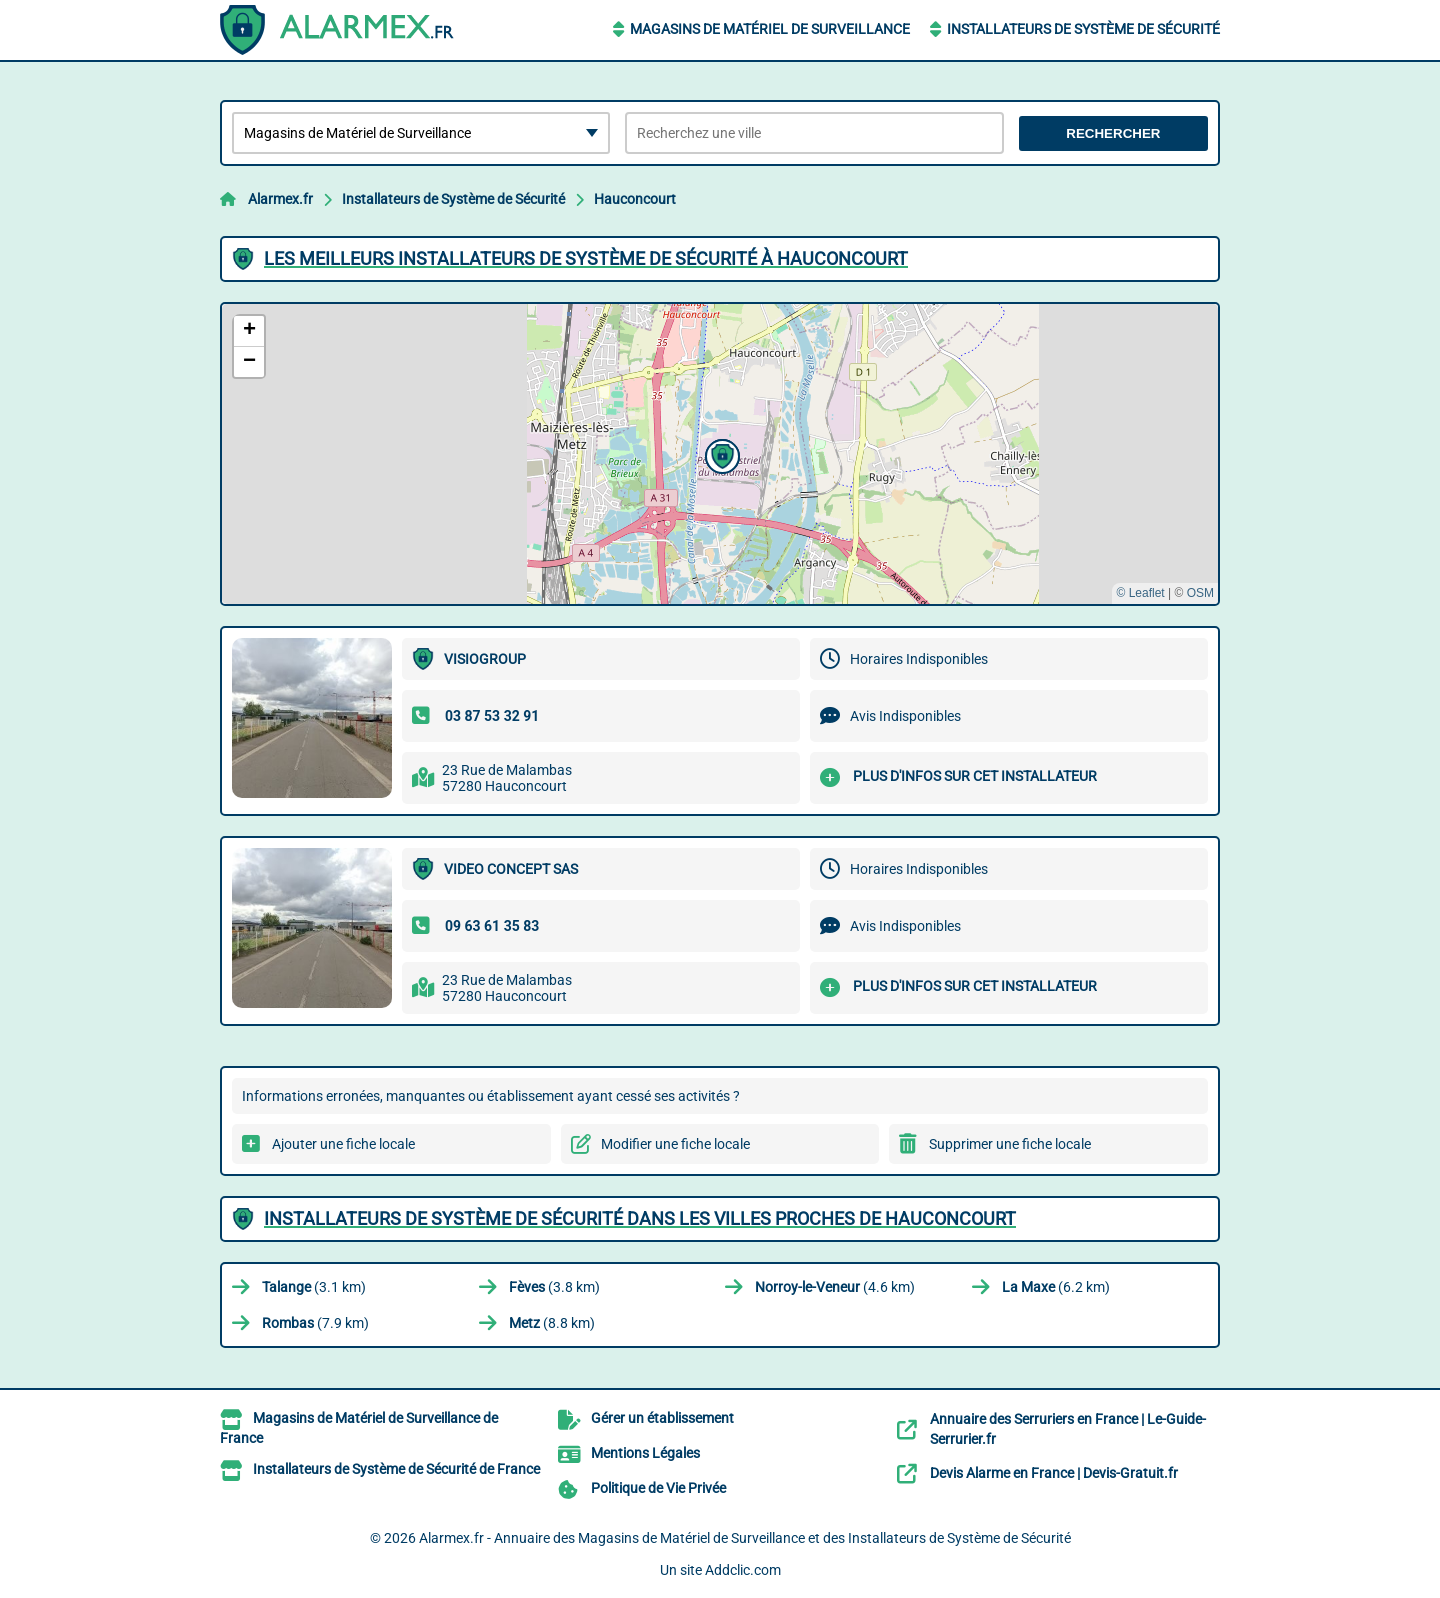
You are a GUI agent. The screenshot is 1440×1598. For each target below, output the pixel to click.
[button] (720, 454)
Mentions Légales (645, 1453)
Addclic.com (743, 1570)
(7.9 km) (315, 1323)
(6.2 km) (1056, 1287)
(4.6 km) (835, 1287)
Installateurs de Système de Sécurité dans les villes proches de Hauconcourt (640, 1218)
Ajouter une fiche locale (343, 1144)
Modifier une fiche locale (675, 1144)
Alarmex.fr (280, 199)
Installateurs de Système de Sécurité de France (396, 1469)
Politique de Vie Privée (658, 1488)
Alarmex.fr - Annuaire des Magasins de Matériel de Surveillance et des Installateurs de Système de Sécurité (745, 1538)
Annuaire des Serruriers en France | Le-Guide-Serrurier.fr (1068, 1429)
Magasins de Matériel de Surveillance (770, 29)
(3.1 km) (314, 1287)
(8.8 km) (552, 1323)
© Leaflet (1140, 593)
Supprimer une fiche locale (1010, 1144)
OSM (1200, 593)
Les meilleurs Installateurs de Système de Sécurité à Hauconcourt (586, 258)
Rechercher (1113, 133)
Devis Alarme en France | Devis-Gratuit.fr (1054, 1473)
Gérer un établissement (662, 1418)
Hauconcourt (635, 199)
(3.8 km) (554, 1287)
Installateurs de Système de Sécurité (1083, 29)
